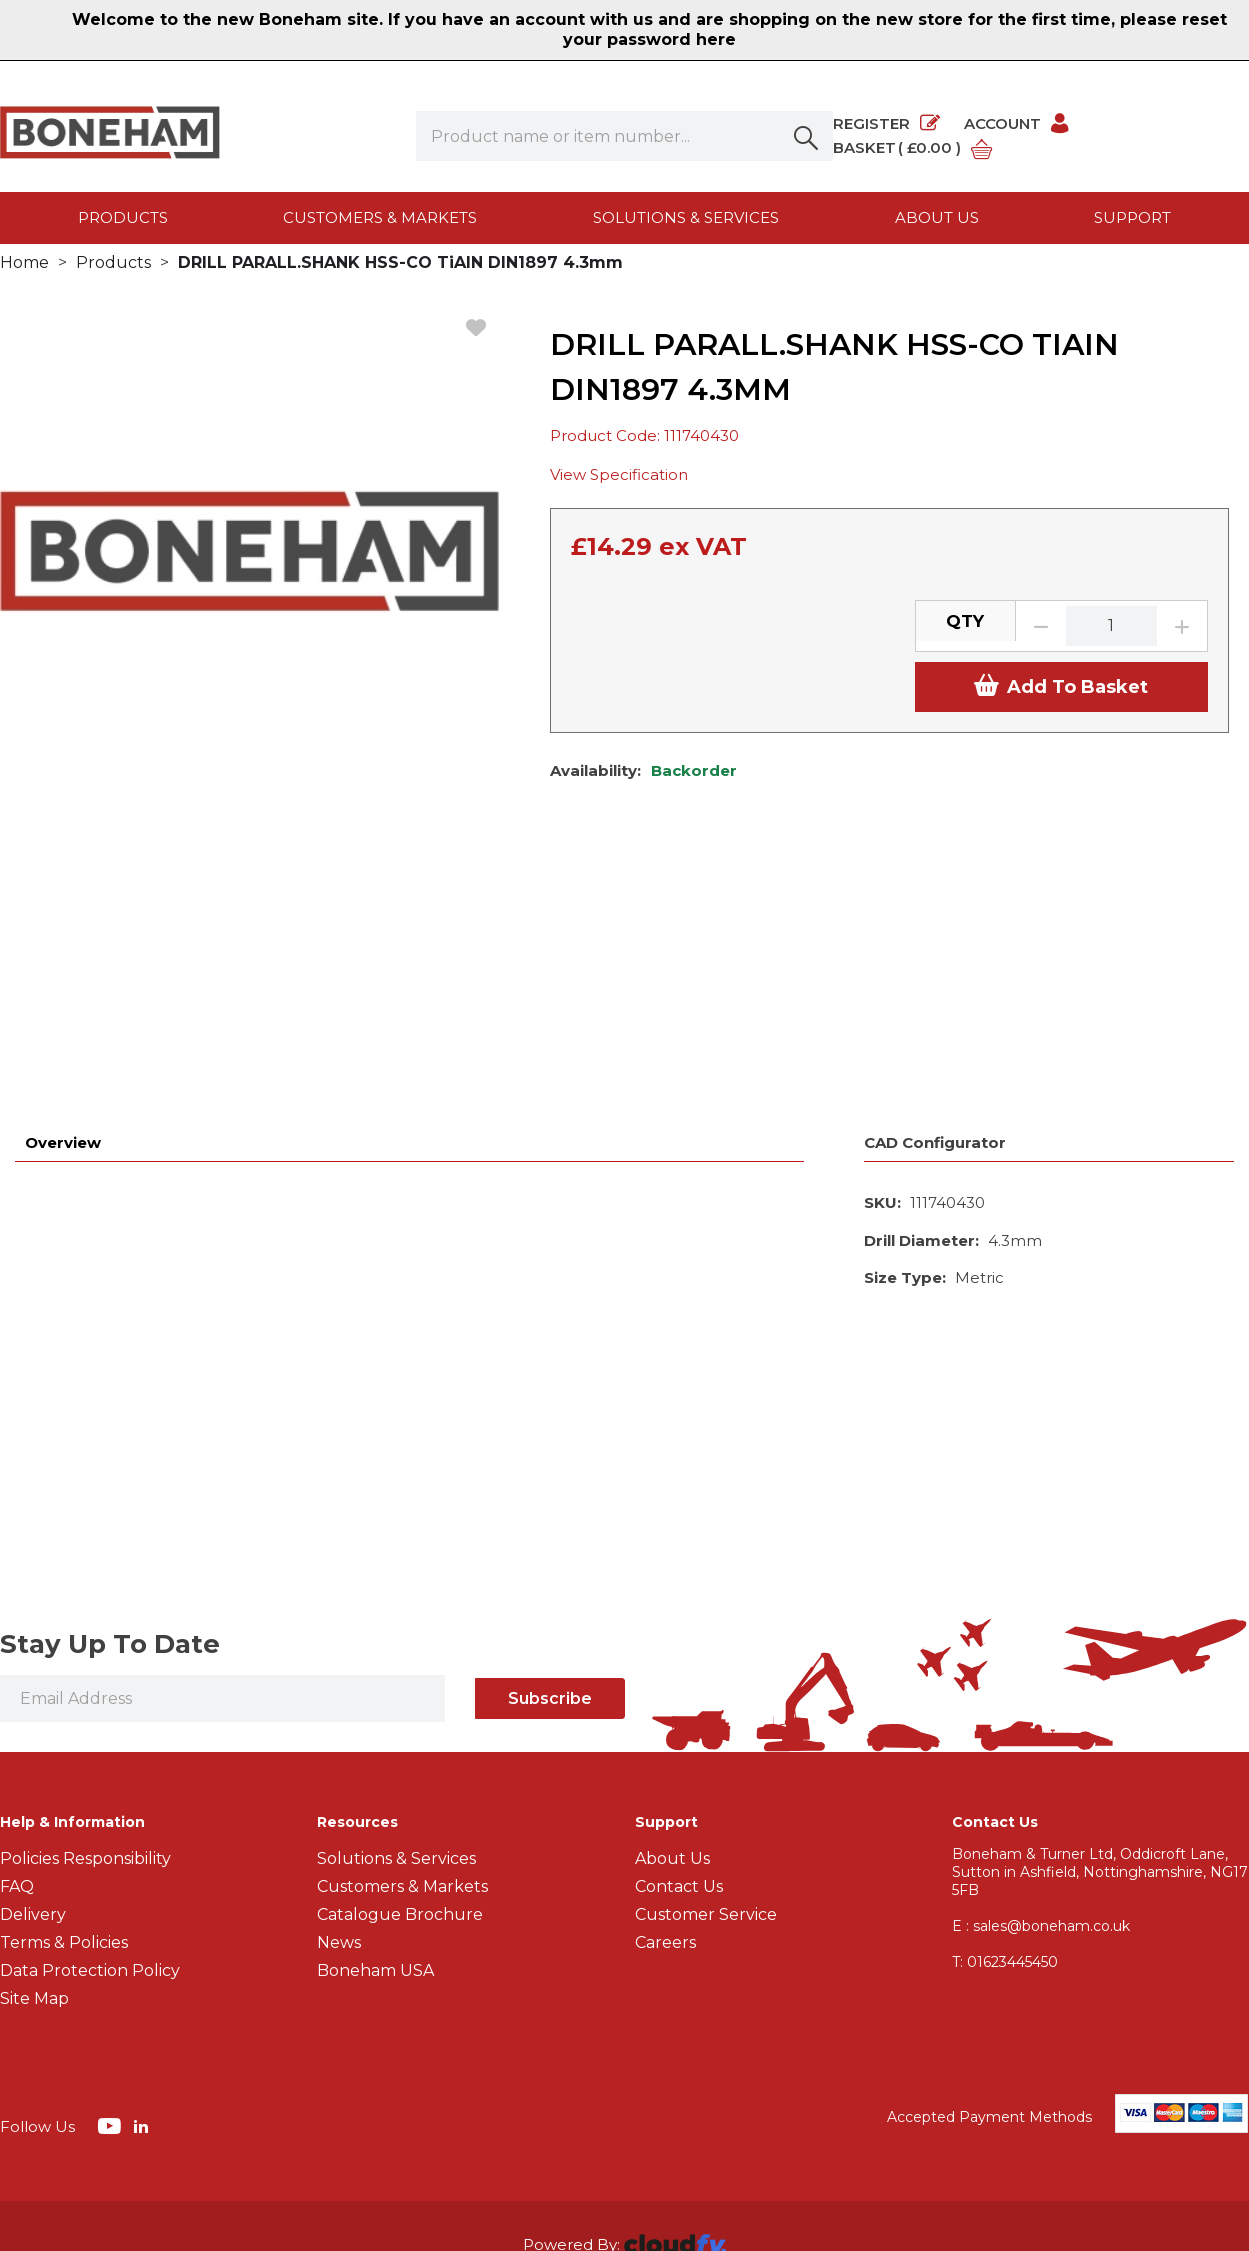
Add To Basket (1061, 707)
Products (123, 217)
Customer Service (706, 1674)
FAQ (17, 1646)
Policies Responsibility (85, 1618)
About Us (672, 1618)
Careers (665, 1702)
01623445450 (1005, 1722)
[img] (111, 1885)
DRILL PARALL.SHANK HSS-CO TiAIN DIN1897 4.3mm (400, 283)
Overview (63, 902)
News (339, 1702)
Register (886, 124)
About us (937, 217)
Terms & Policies (64, 1702)
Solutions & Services (686, 217)
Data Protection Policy (90, 1730)
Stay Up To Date (110, 1404)
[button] (808, 136)
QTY (965, 642)
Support (1132, 217)
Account (1017, 124)
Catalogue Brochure (400, 1674)
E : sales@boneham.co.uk (1041, 1686)
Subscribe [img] (550, 1458)
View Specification (619, 496)
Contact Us (679, 1646)
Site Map (34, 1758)
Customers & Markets (380, 217)
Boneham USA (375, 1730)
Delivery (33, 1674)
